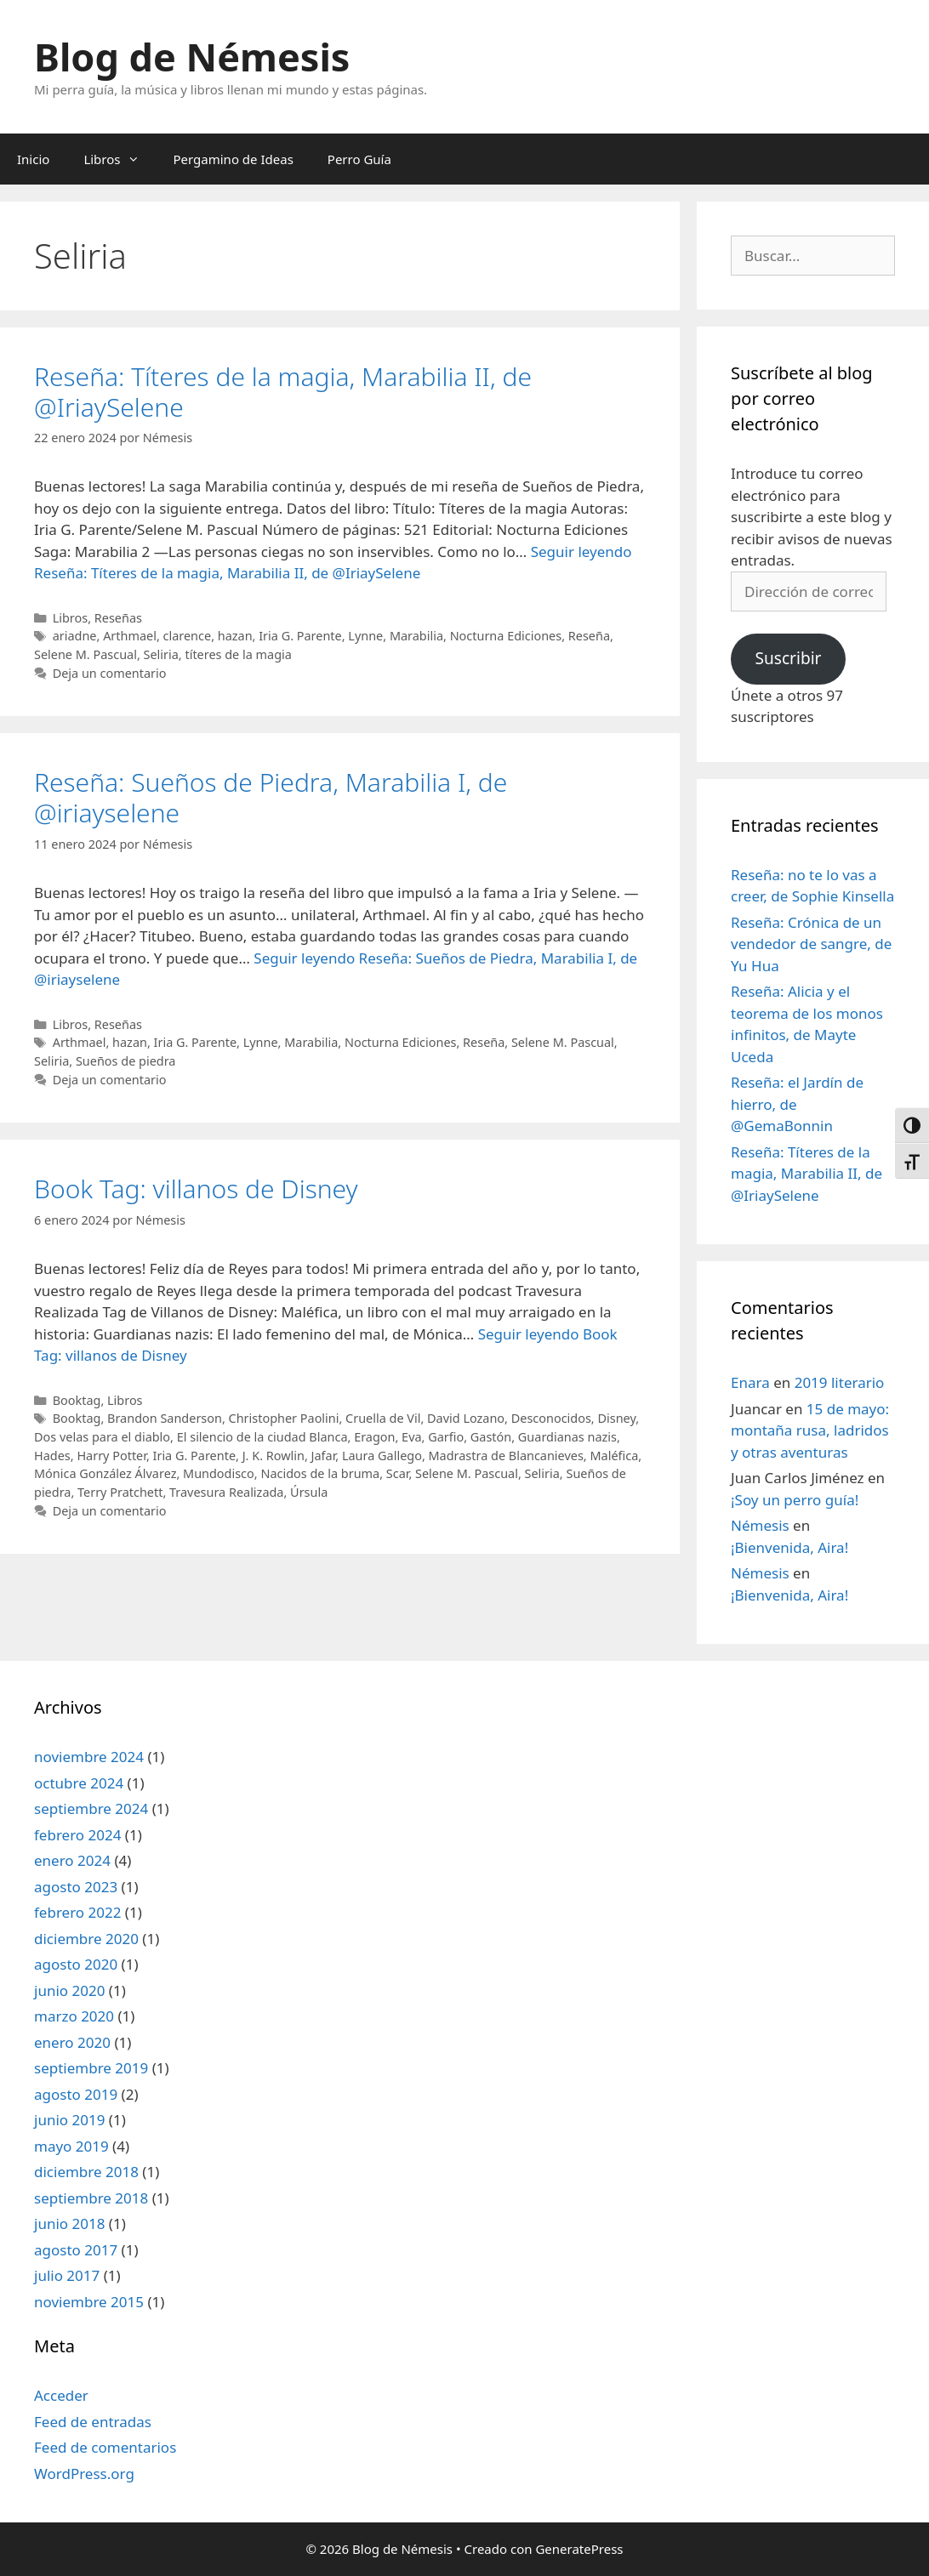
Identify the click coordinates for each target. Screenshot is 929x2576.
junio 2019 (69, 2120)
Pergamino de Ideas (234, 159)
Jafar (323, 1455)
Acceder (61, 2395)
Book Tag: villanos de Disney (196, 1188)
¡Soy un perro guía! (794, 1500)
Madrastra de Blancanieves (506, 1455)
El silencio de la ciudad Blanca (262, 1437)
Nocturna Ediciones (506, 636)
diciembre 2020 (86, 1938)
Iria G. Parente (300, 636)
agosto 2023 (75, 1886)
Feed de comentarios (105, 2447)
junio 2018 (69, 2223)
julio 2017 (67, 2275)
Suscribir (788, 658)
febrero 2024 (77, 1835)
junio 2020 (69, 1990)
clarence (187, 636)
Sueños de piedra (126, 1061)
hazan (235, 636)
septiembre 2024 (91, 1808)
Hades (52, 1455)
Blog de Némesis (192, 56)
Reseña (589, 636)
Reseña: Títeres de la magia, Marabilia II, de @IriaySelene (283, 391)
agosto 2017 (75, 2250)
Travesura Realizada (226, 1492)
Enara (750, 1382)
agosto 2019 (75, 2094)
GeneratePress (579, 2548)
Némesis (760, 1525)
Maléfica (614, 1455)
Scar (397, 1473)
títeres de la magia (238, 654)
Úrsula (309, 1492)
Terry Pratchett (119, 1492)
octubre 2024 (78, 1783)
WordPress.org (84, 2473)
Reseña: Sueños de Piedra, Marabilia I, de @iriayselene (270, 797)
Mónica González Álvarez (105, 1473)
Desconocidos (551, 1418)
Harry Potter (111, 1455)
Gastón (490, 1437)
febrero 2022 (77, 1912)
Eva (411, 1437)
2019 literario (840, 1382)
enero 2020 (72, 2042)
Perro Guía (359, 159)
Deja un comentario (110, 673)
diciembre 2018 (86, 2171)
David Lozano (465, 1418)
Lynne (365, 636)
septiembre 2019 (91, 2068)
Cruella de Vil (382, 1418)
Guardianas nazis (567, 1437)
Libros (119, 159)
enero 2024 (72, 1860)
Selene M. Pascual (85, 654)
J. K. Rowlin (273, 1455)
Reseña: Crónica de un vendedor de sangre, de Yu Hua (811, 944)
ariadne (75, 636)
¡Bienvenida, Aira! (789, 1547)
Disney (616, 1418)
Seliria (161, 654)
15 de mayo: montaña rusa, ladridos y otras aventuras (810, 1430)
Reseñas (118, 618)
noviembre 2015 (89, 2302)
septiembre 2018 (91, 2198)
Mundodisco (218, 1473)
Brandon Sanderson (164, 1418)
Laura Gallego (382, 1455)
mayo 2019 (71, 2146)
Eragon (374, 1437)
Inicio (33, 159)
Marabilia (416, 636)
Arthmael (130, 636)
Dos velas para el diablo (102, 1437)
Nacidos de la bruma (319, 1473)
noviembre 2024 (89, 1756)
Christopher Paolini (284, 1418)
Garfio (446, 1437)
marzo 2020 (74, 2016)
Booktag (77, 1400)
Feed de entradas (92, 2421)
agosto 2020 (75, 1964)
